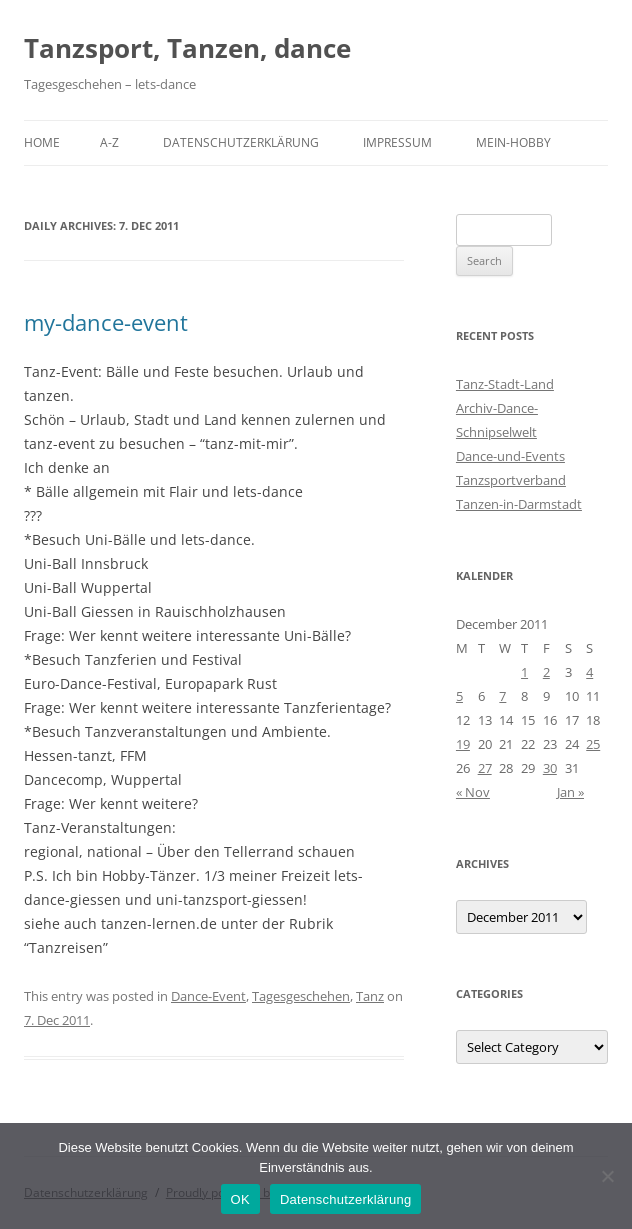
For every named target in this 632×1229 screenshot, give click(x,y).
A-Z (109, 142)
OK (240, 1199)
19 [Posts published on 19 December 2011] (463, 744)
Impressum (397, 142)
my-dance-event (106, 322)
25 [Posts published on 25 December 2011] (593, 744)
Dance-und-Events (510, 456)
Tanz (370, 996)
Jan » (570, 792)
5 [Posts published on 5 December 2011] (459, 696)
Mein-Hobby (513, 142)
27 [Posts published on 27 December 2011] (485, 768)
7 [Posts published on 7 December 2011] (502, 696)
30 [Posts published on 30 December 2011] (550, 768)
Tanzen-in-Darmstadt (519, 504)
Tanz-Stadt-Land (505, 384)
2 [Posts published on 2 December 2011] (546, 672)
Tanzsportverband (511, 480)
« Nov (473, 792)
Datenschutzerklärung (241, 142)
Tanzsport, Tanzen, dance (187, 48)
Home (42, 142)
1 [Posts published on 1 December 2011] (524, 672)
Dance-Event (208, 996)
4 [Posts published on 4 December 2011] (589, 672)
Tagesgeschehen (301, 996)
